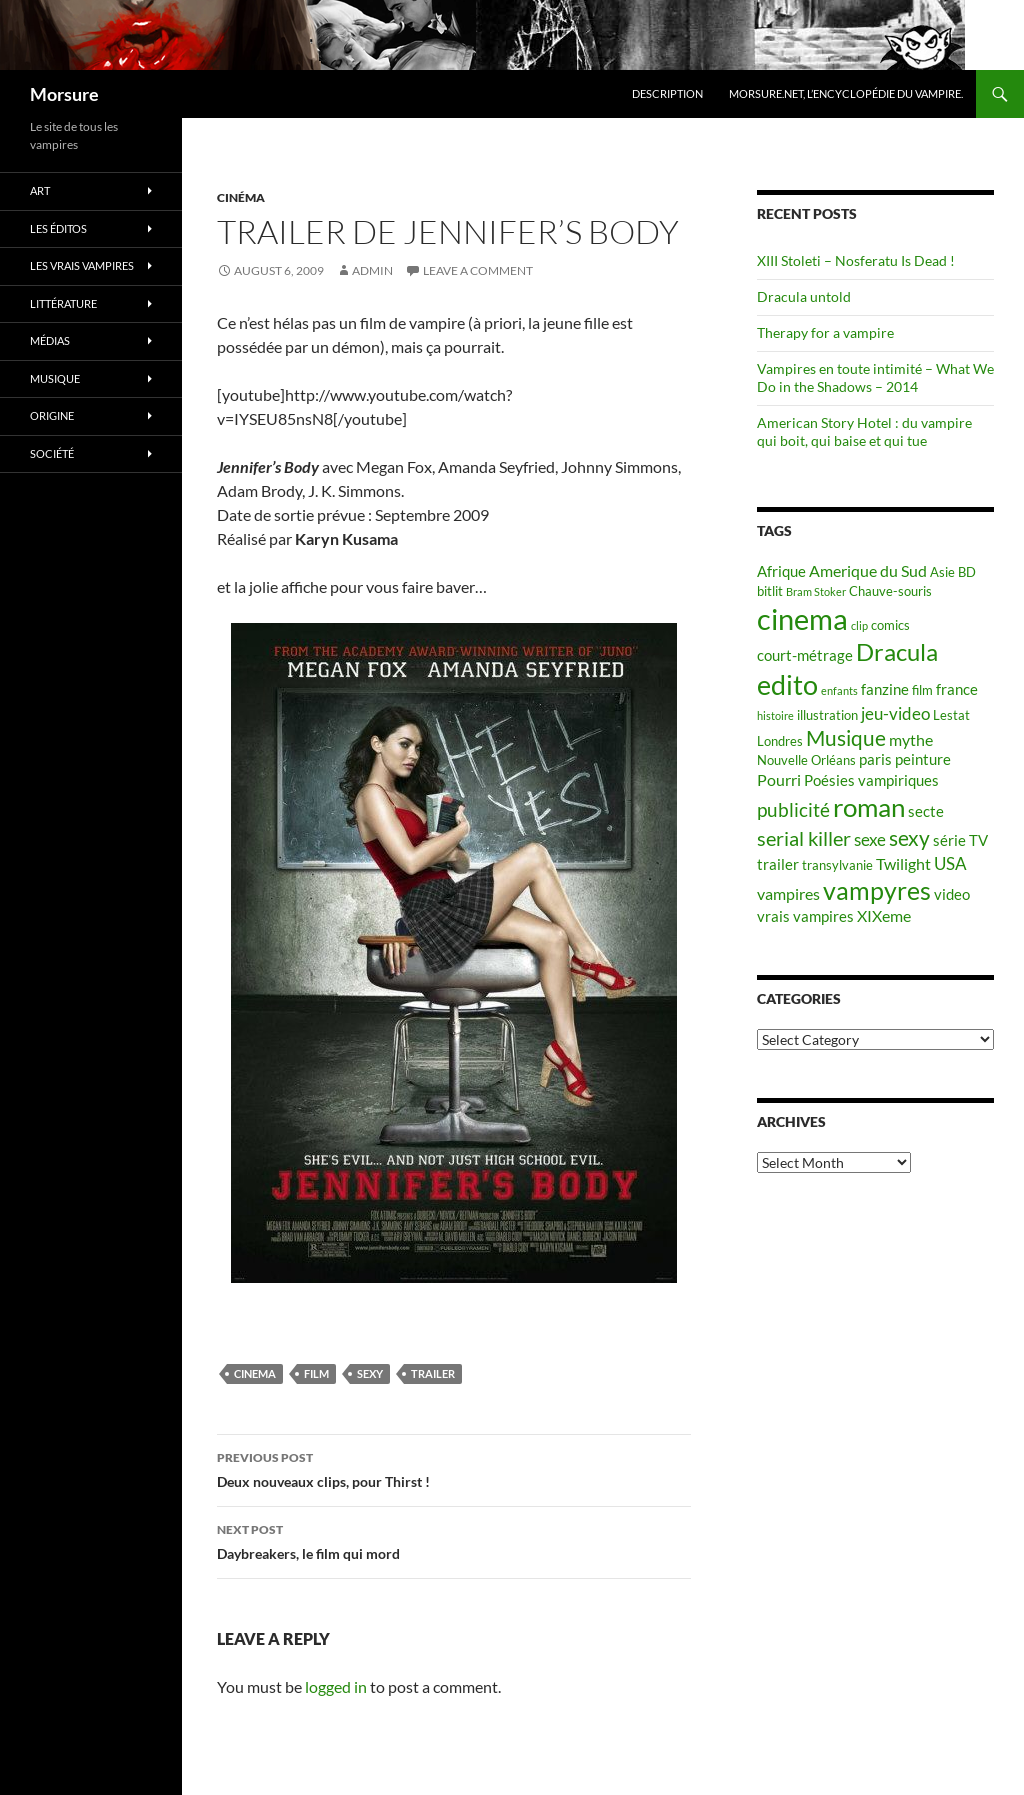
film (316, 1373)
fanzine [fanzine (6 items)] (885, 689)
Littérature (63, 303)
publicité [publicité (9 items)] (793, 810)
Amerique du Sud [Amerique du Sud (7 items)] (868, 570)
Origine (52, 415)
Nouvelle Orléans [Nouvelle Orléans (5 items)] (806, 760)
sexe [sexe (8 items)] (870, 839)
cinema (255, 1373)
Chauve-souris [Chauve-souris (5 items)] (890, 591)
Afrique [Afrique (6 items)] (781, 571)
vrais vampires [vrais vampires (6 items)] (805, 916)
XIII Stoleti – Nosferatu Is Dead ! (856, 260)
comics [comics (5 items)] (890, 625)
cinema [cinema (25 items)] (802, 618)
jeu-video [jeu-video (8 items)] (895, 713)
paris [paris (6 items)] (875, 759)
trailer (433, 1373)
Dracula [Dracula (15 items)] (897, 651)
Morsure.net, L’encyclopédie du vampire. (846, 93)
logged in (336, 1686)
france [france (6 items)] (957, 689)
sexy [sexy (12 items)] (909, 838)
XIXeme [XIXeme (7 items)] (884, 915)
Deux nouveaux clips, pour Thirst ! (454, 1468)
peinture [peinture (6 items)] (923, 759)
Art (40, 190)
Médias (50, 340)
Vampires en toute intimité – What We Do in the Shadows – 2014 (875, 377)
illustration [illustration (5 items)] (827, 715)
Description (667, 93)
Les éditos (58, 228)
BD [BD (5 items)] (967, 572)
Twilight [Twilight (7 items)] (903, 863)
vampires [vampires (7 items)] (788, 893)
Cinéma (241, 197)
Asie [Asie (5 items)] (942, 572)
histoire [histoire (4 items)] (775, 715)
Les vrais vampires (82, 265)
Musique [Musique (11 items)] (846, 738)
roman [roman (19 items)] (869, 807)
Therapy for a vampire (825, 332)
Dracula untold (804, 296)
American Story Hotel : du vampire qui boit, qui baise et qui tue (864, 431)
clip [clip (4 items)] (859, 625)
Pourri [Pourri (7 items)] (779, 779)
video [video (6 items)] (952, 894)
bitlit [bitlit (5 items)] (770, 591)
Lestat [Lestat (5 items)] (951, 715)
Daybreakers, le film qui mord (454, 1540)
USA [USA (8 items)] (950, 863)
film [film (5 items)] (922, 690)
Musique (55, 378)
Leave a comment (478, 270)
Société (52, 453)
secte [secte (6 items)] (926, 811)
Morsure (64, 94)
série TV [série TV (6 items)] (960, 840)
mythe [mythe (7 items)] (911, 739)
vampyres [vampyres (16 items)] (877, 890)
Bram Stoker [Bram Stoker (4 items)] (816, 591)
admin (372, 270)
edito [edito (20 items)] (787, 684)
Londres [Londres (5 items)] (780, 741)
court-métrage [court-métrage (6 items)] (805, 655)
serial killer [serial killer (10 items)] (804, 838)
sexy (370, 1373)
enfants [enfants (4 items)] (839, 690)
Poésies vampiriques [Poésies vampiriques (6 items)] (871, 780)
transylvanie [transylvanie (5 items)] (837, 865)
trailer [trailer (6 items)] (778, 864)
